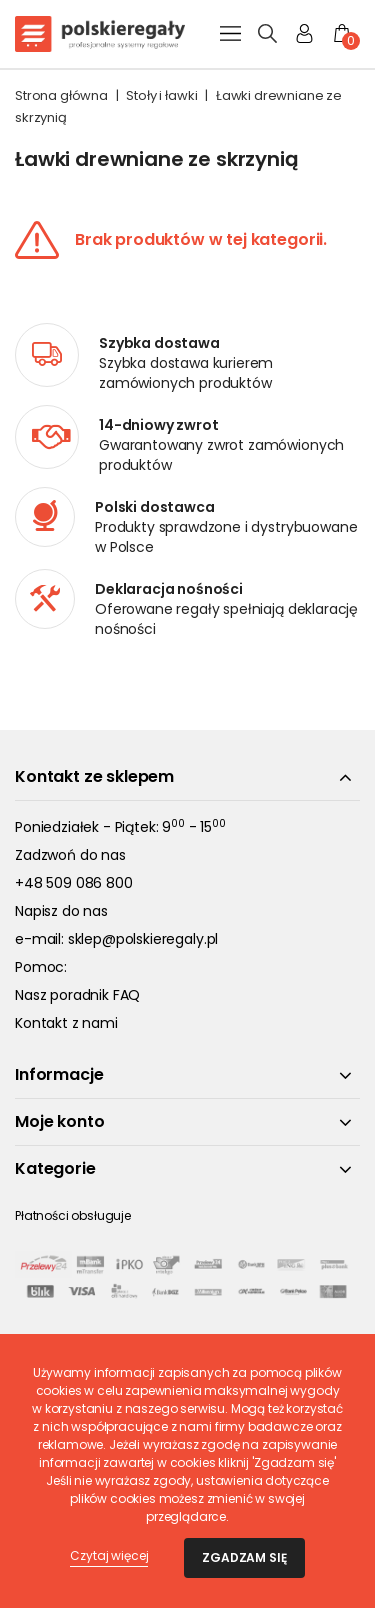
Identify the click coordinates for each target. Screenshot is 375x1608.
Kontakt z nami (66, 1023)
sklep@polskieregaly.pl (143, 939)
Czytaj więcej (109, 1555)
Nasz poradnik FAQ (77, 995)
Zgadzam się (244, 1557)
